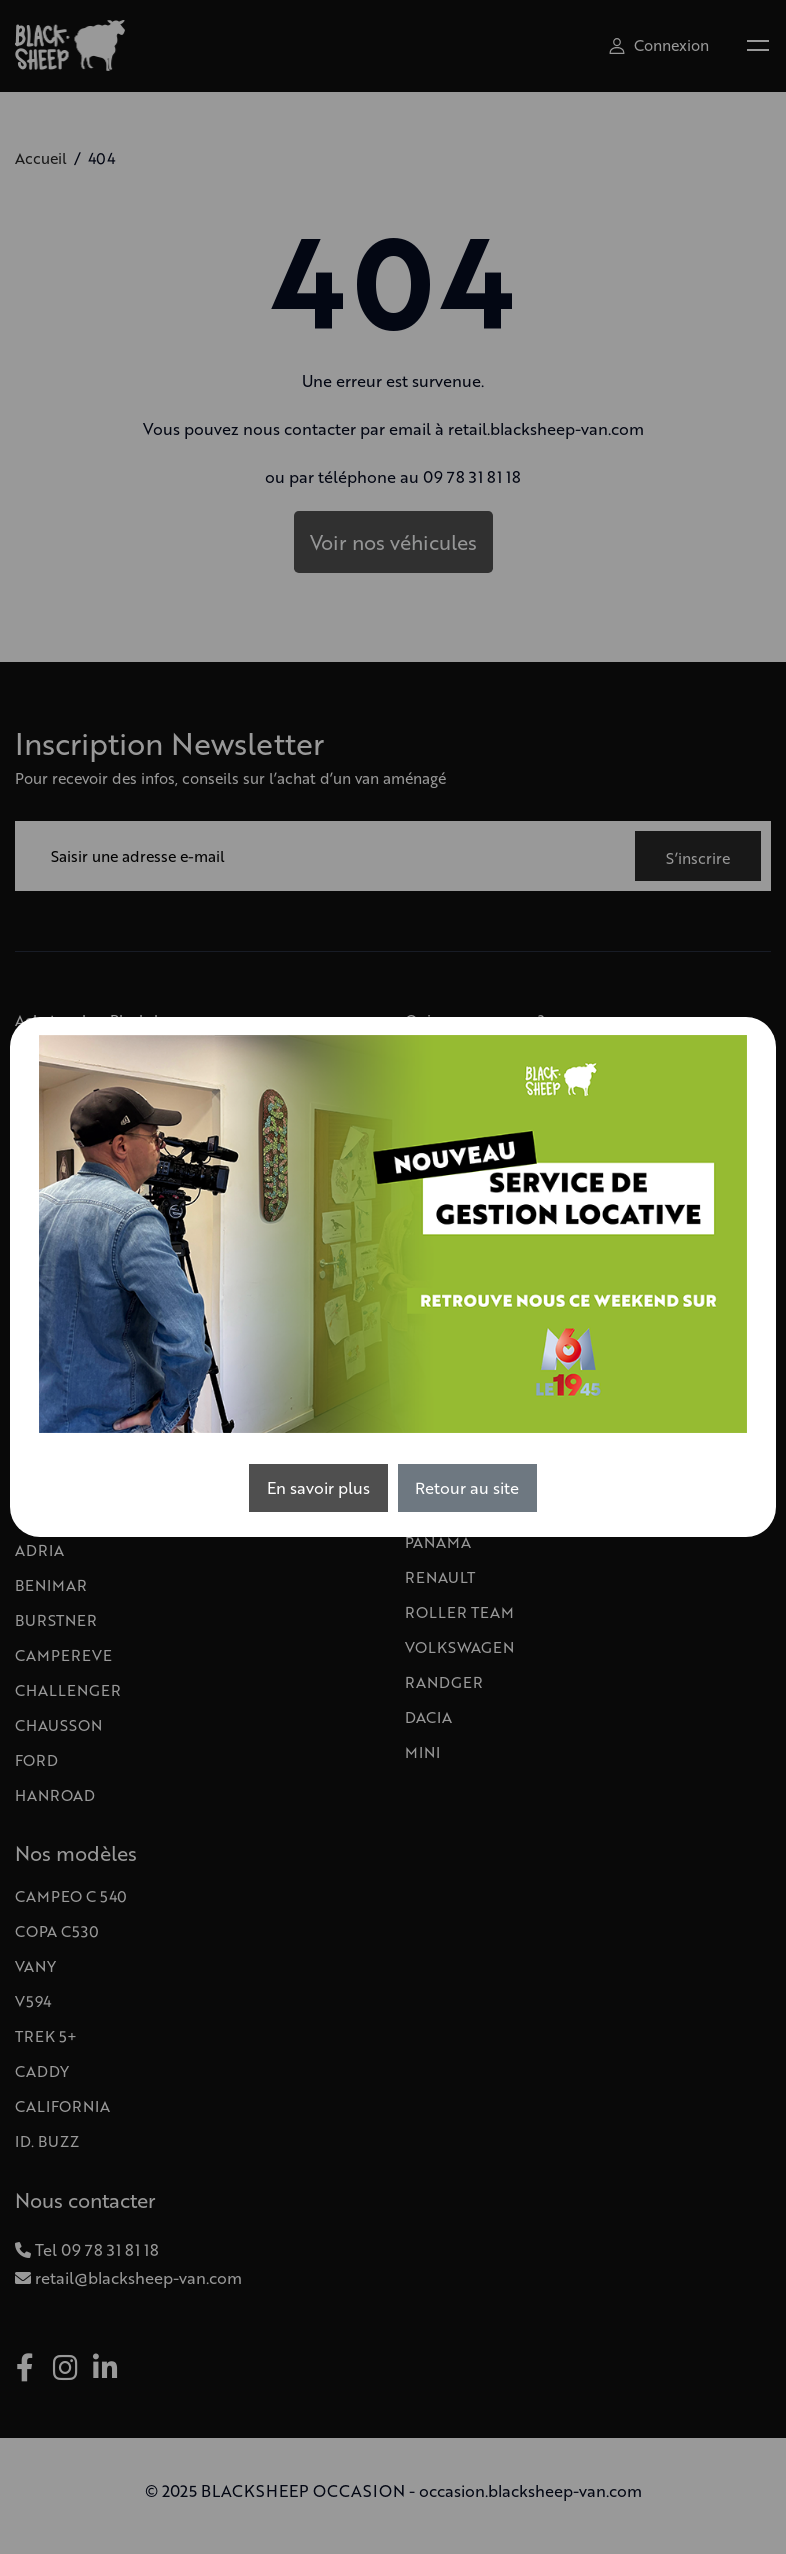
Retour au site (467, 1487)
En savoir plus (318, 1487)
